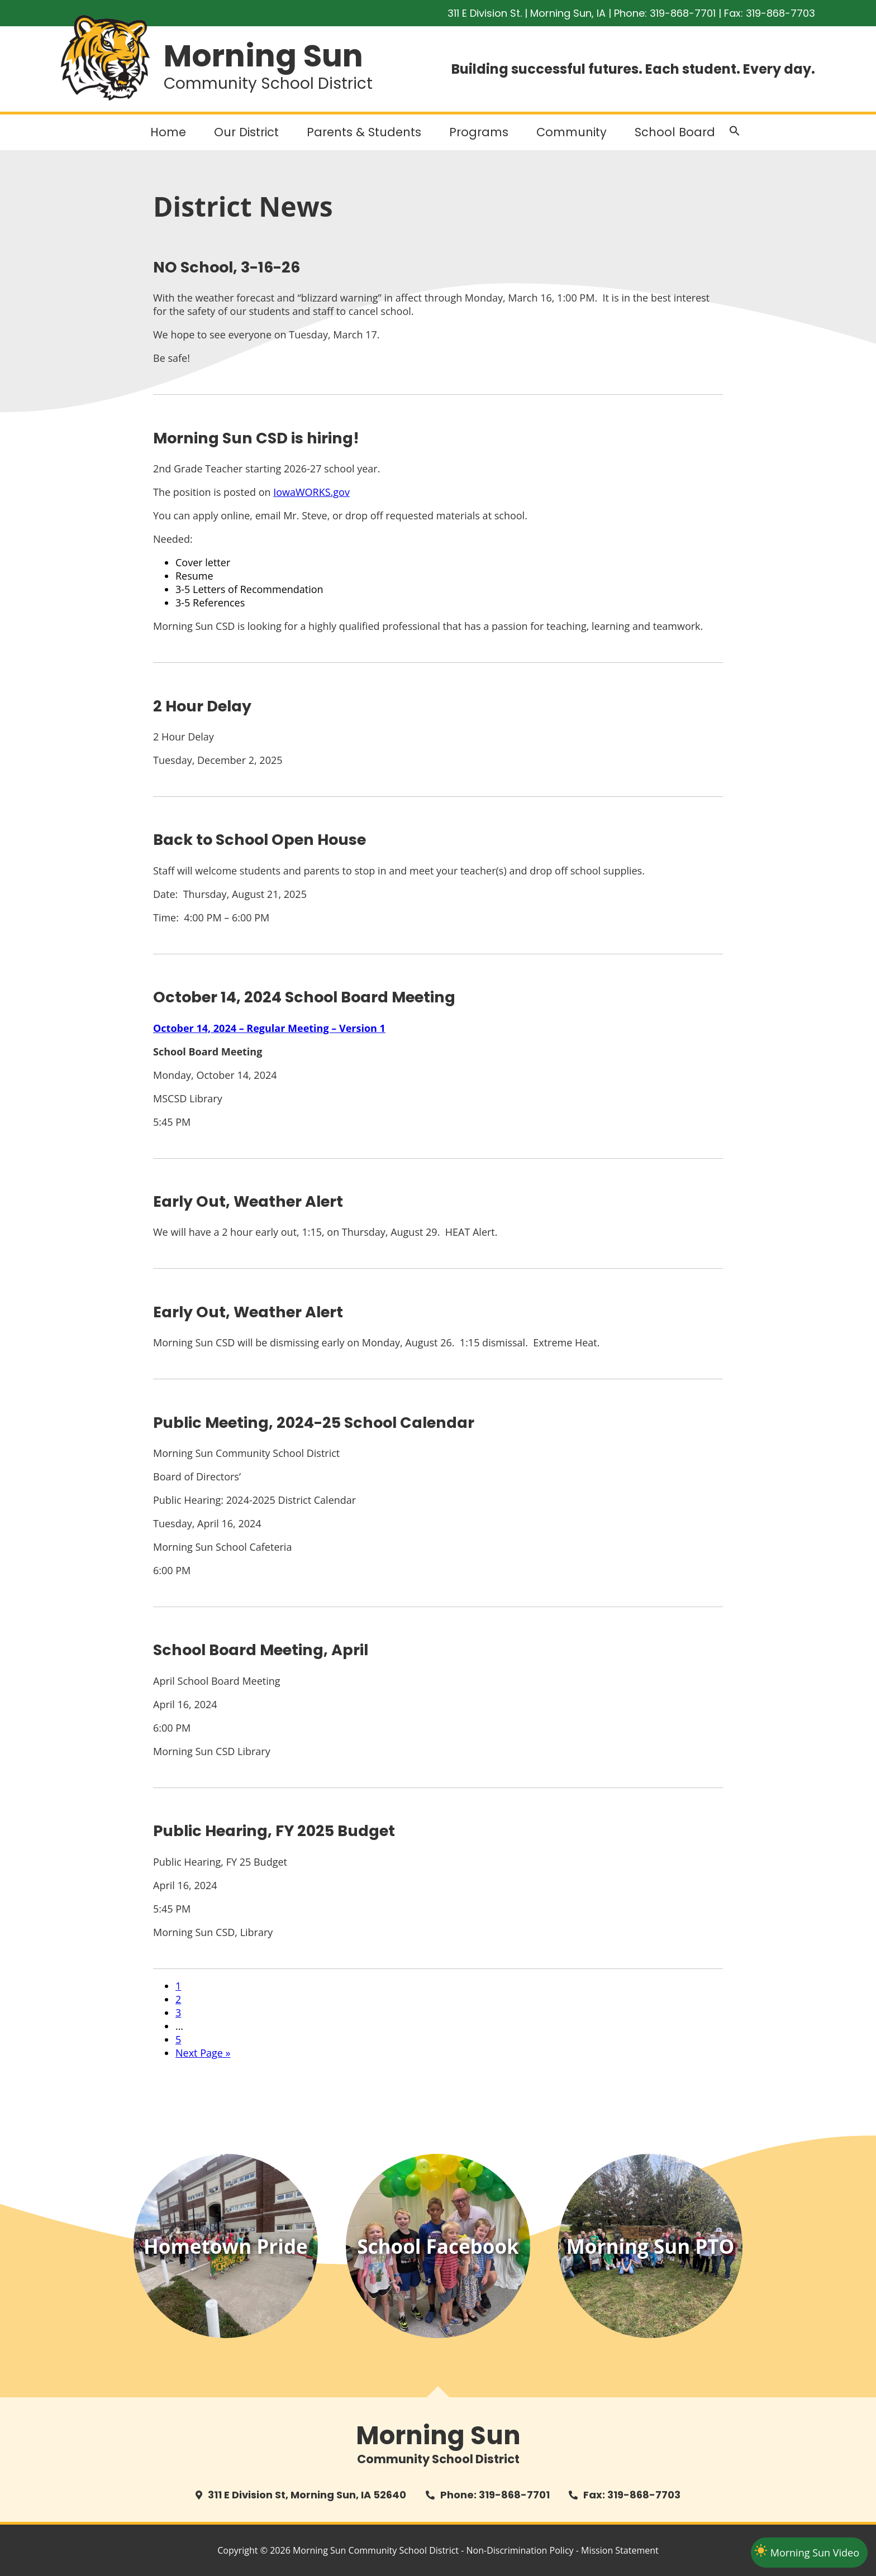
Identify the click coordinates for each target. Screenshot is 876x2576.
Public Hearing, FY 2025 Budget (274, 1830)
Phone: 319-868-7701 (495, 2495)
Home (168, 132)
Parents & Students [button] (364, 132)
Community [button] (571, 132)
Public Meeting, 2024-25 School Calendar (313, 1422)
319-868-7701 (683, 13)
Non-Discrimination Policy (520, 2550)
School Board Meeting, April (260, 1650)
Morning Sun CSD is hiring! (256, 438)
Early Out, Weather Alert (248, 1201)
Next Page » (202, 2052)
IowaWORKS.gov (311, 492)
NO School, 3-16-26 (226, 267)
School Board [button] (675, 132)
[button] (734, 133)
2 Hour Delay (202, 706)
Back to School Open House (259, 839)
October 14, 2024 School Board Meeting (304, 997)
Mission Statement (620, 2550)
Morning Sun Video (814, 2552)
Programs (478, 132)
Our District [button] (246, 132)
